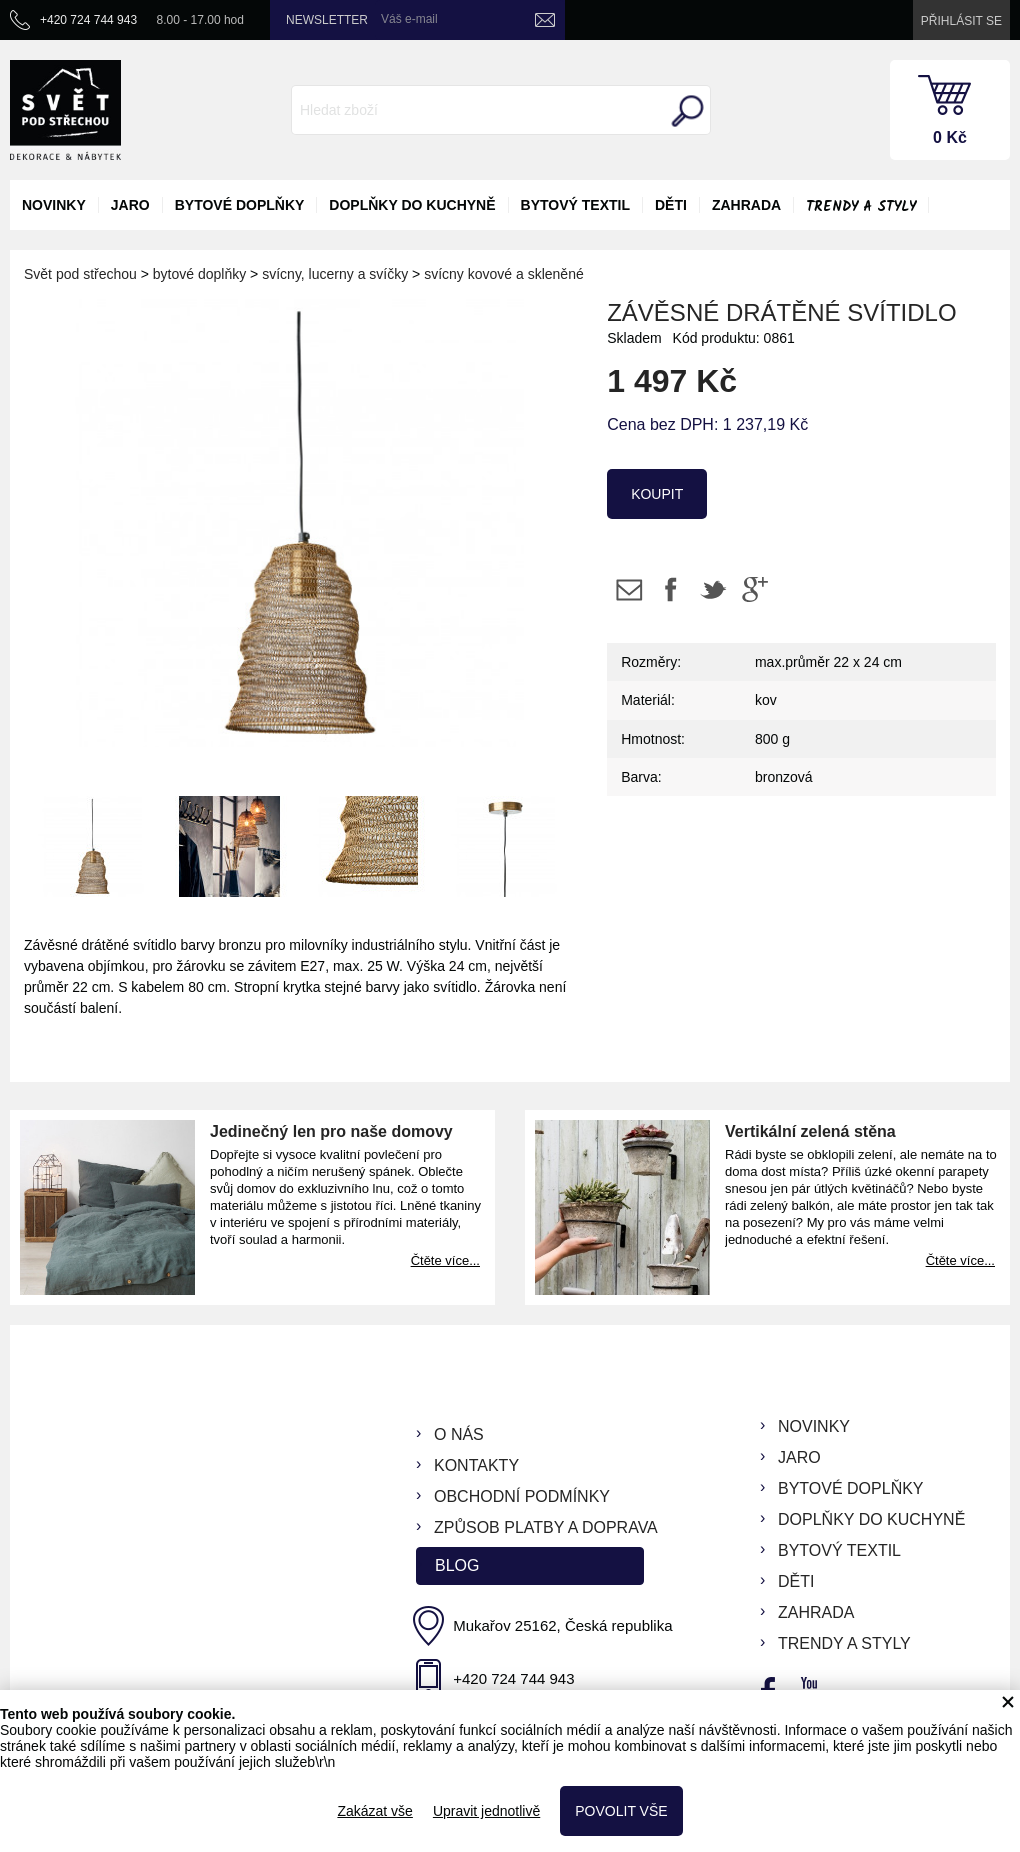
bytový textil (575, 205)
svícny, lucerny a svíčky (335, 274)
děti (671, 205)
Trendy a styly (861, 207)
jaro (130, 205)
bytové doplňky (240, 205)
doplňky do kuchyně (412, 205)
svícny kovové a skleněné (504, 274)
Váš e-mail (409, 19)
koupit (657, 494)
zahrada (746, 205)
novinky (54, 205)
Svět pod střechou (80, 274)
